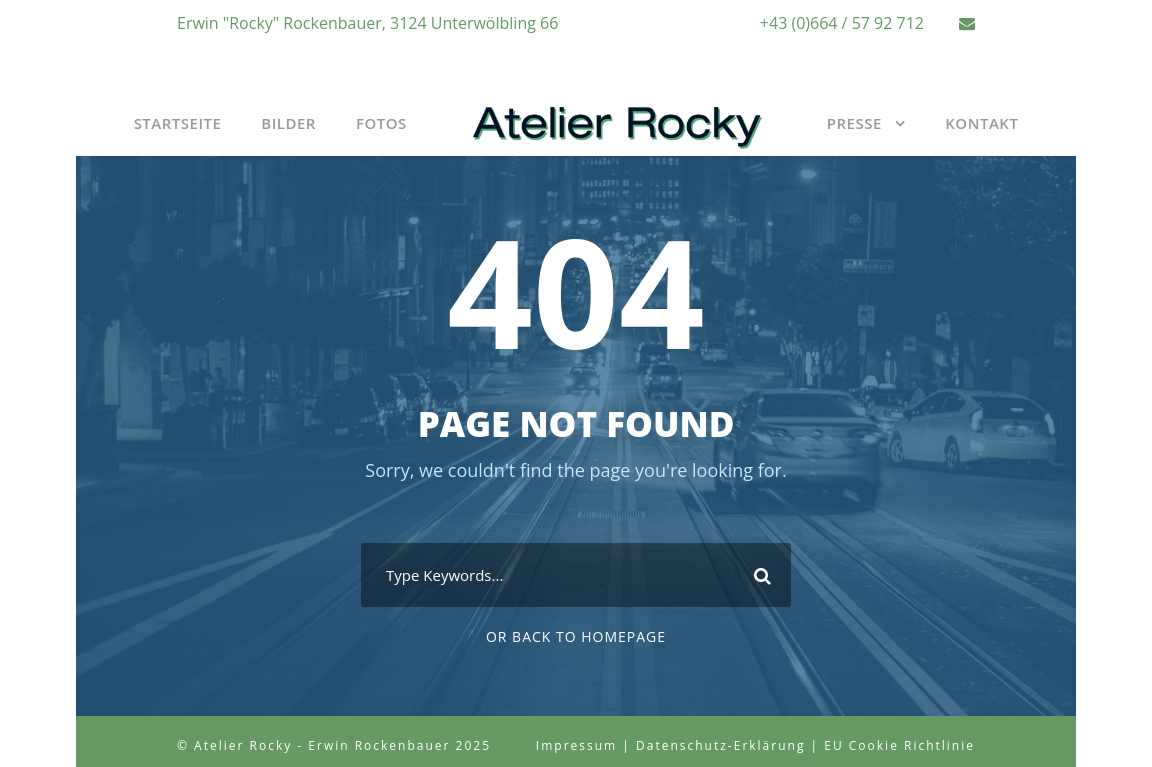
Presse (854, 123)
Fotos (381, 123)
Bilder (288, 123)
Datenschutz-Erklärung (720, 745)
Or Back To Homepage (576, 636)
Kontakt (981, 123)
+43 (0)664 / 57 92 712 (842, 23)
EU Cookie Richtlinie (899, 745)
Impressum (576, 745)
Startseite (178, 123)
